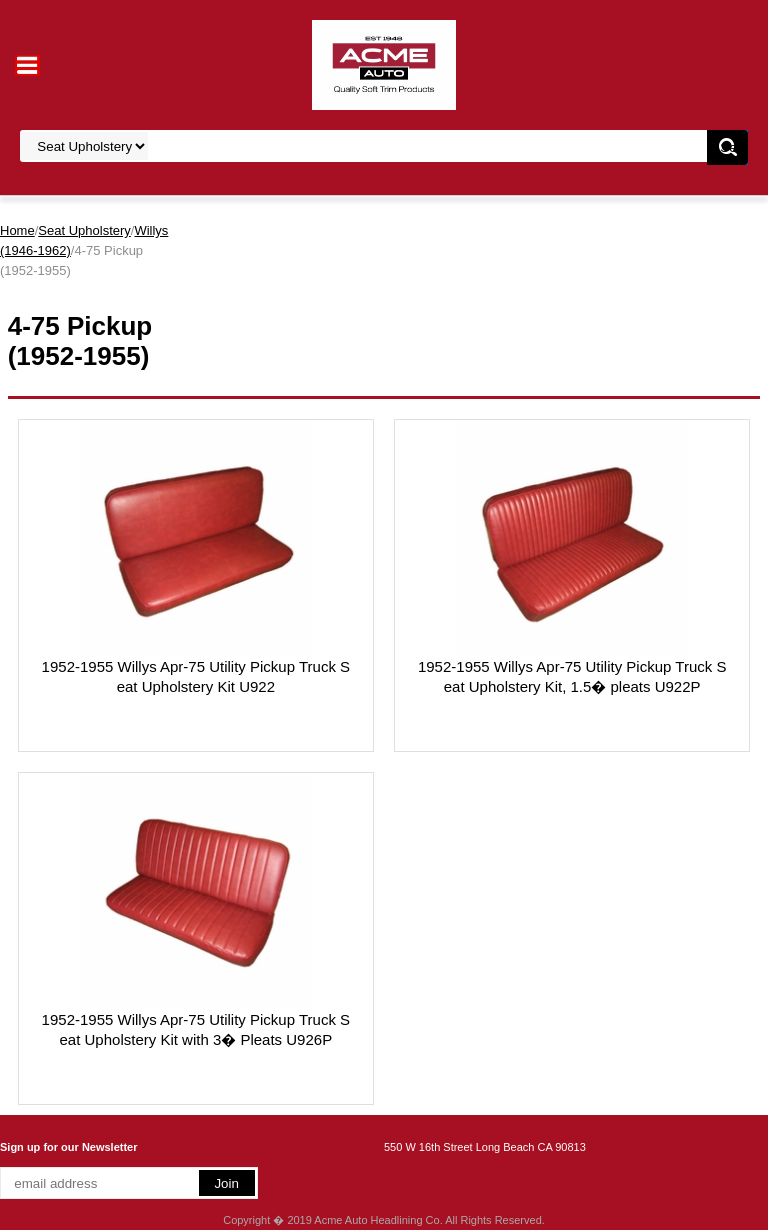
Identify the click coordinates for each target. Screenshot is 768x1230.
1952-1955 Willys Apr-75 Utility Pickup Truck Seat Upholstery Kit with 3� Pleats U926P (196, 1029)
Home (17, 230)
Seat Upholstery (84, 230)
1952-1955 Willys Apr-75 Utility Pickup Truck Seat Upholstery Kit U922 (196, 676)
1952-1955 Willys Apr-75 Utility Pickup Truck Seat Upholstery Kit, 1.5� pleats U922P (572, 676)
